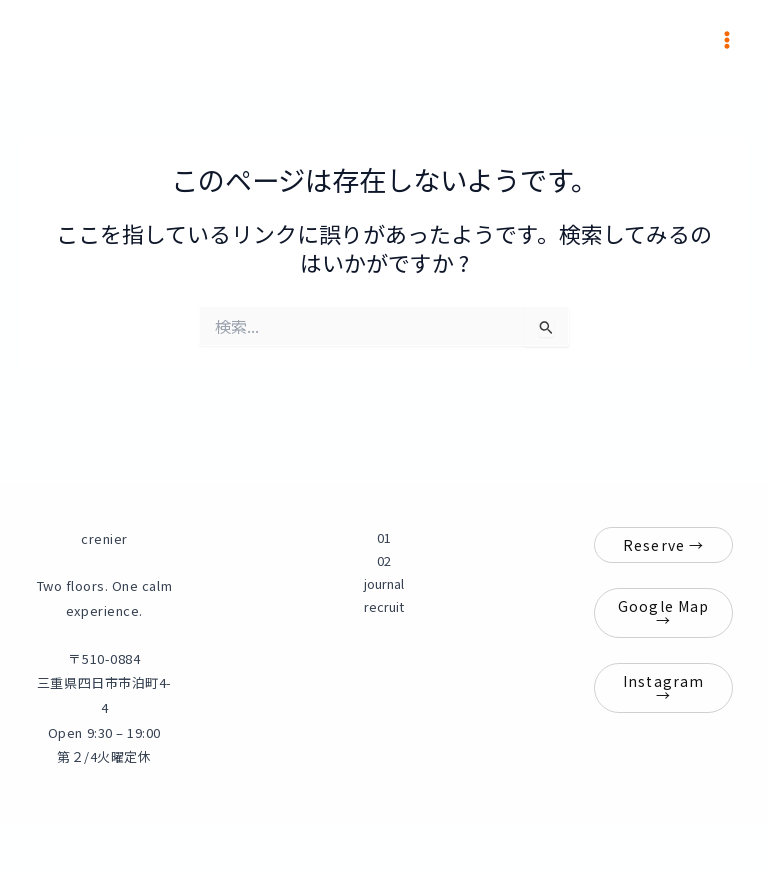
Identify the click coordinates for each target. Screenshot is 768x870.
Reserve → (663, 545)
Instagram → (663, 688)
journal (384, 583)
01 (384, 537)
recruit (384, 606)
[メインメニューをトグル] (727, 40)
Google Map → (663, 613)
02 (384, 560)
